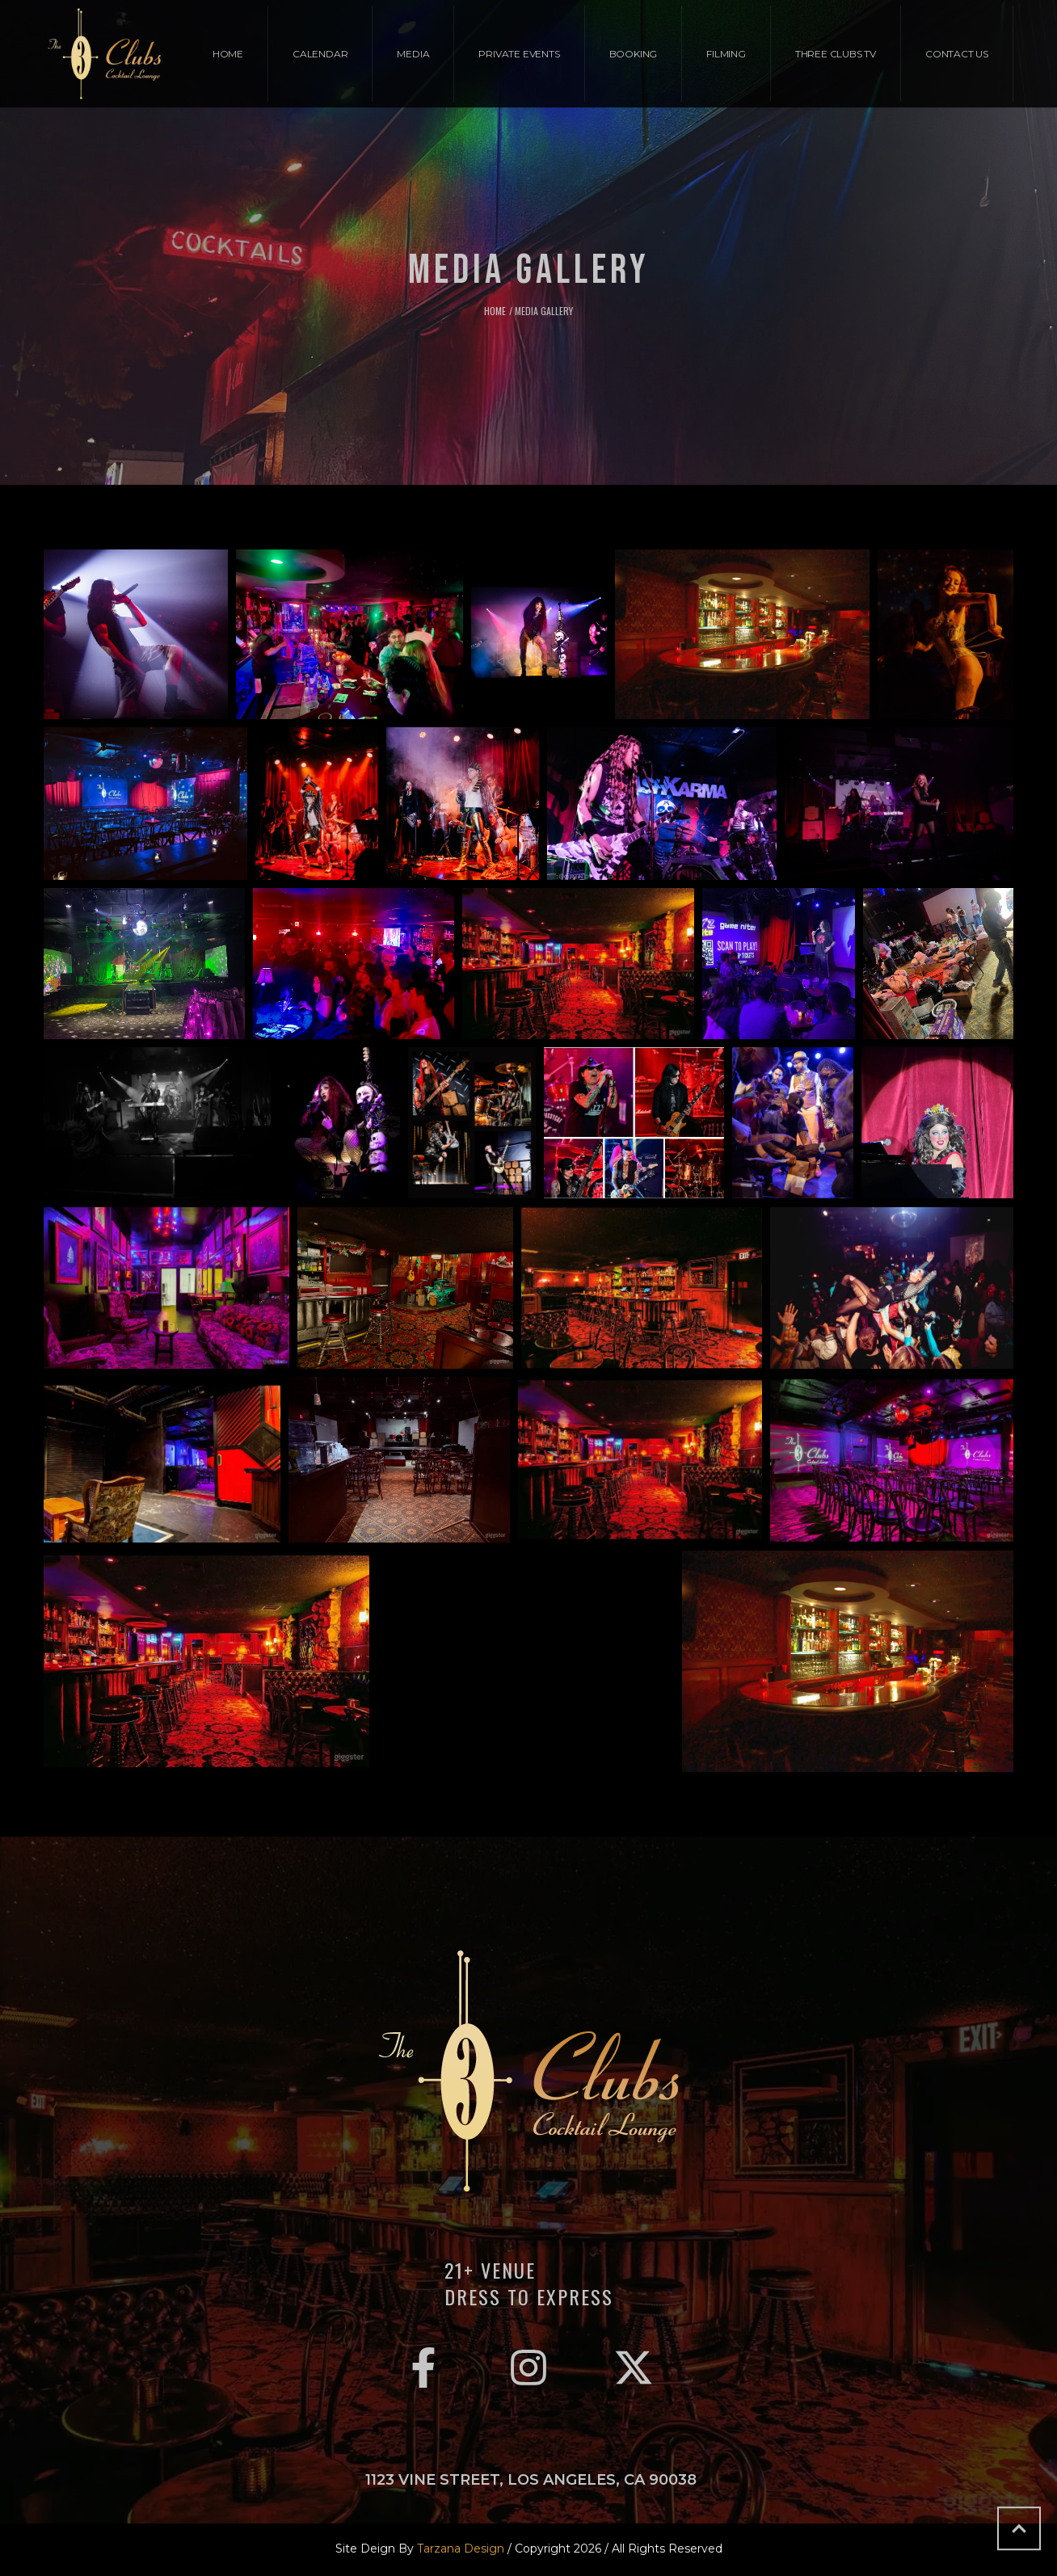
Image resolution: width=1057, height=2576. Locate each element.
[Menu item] (228, 54)
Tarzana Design (460, 2548)
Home (495, 311)
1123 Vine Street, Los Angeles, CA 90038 (531, 2480)
